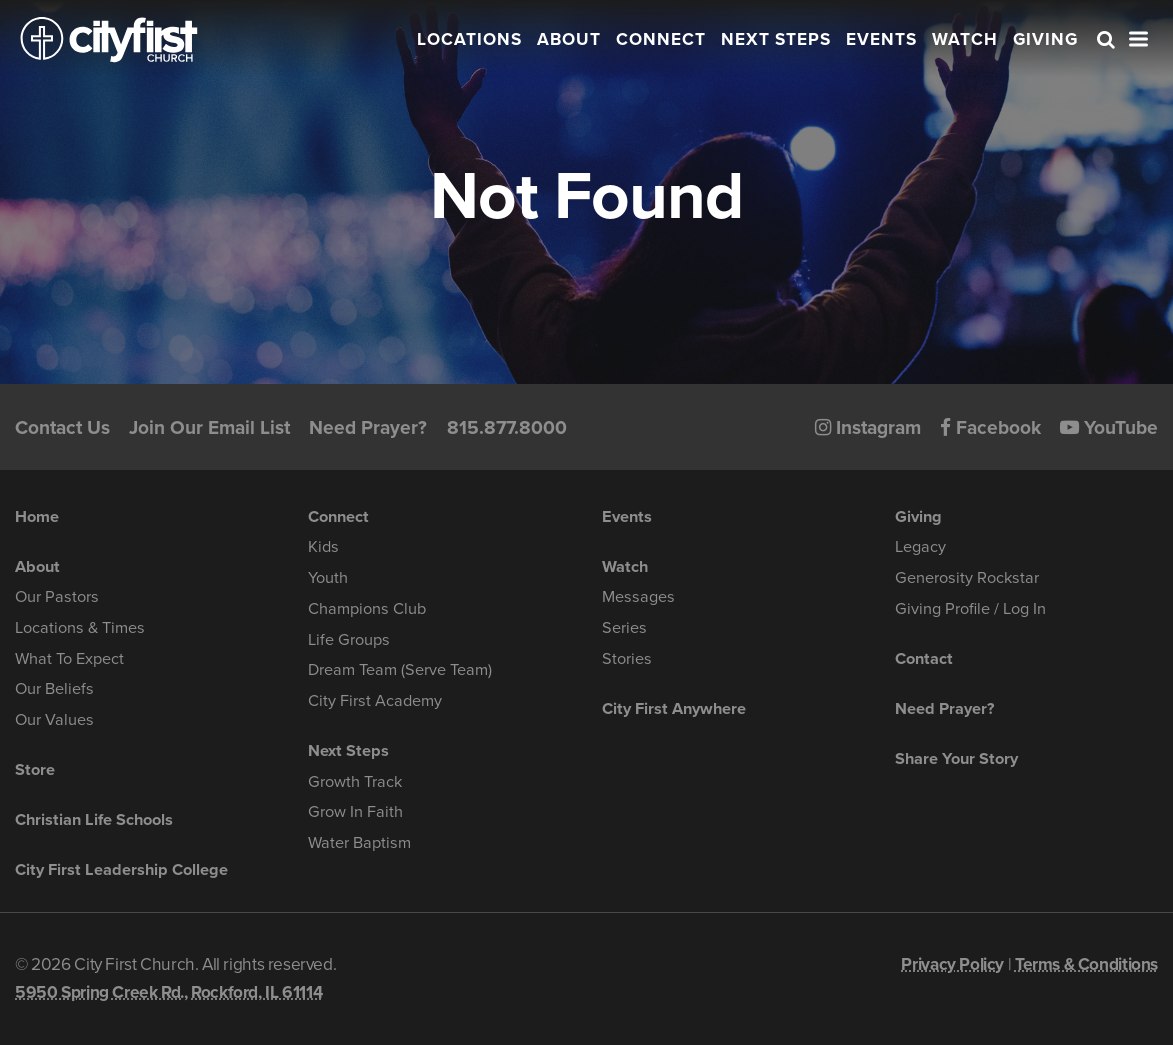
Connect (661, 39)
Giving (1045, 39)
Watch (965, 39)
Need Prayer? (368, 427)
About (569, 39)
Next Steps (776, 39)
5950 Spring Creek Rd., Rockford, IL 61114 (168, 992)
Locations (469, 39)
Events (881, 39)
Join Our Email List (209, 427)
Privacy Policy (952, 964)
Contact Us (62, 427)
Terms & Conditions (1086, 964)
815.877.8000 (507, 427)
